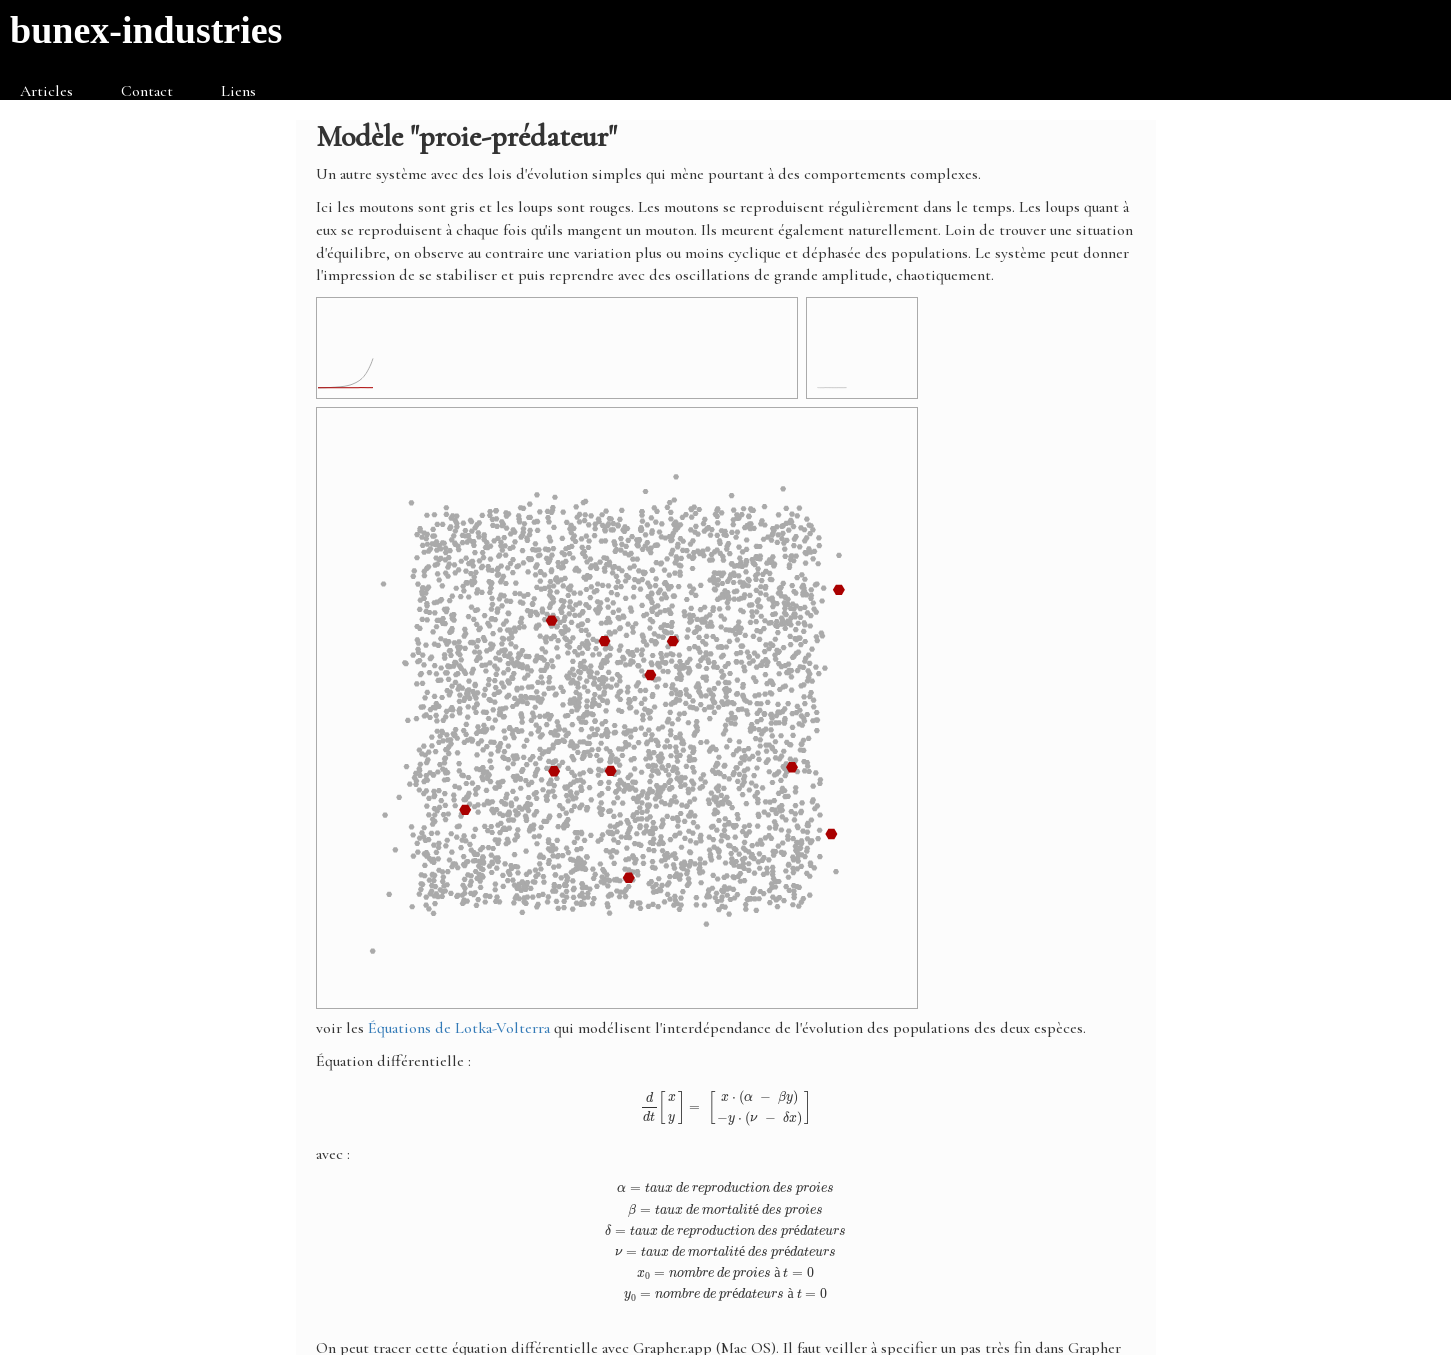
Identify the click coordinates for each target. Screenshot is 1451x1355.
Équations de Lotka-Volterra (459, 1028)
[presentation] (725, 1108)
